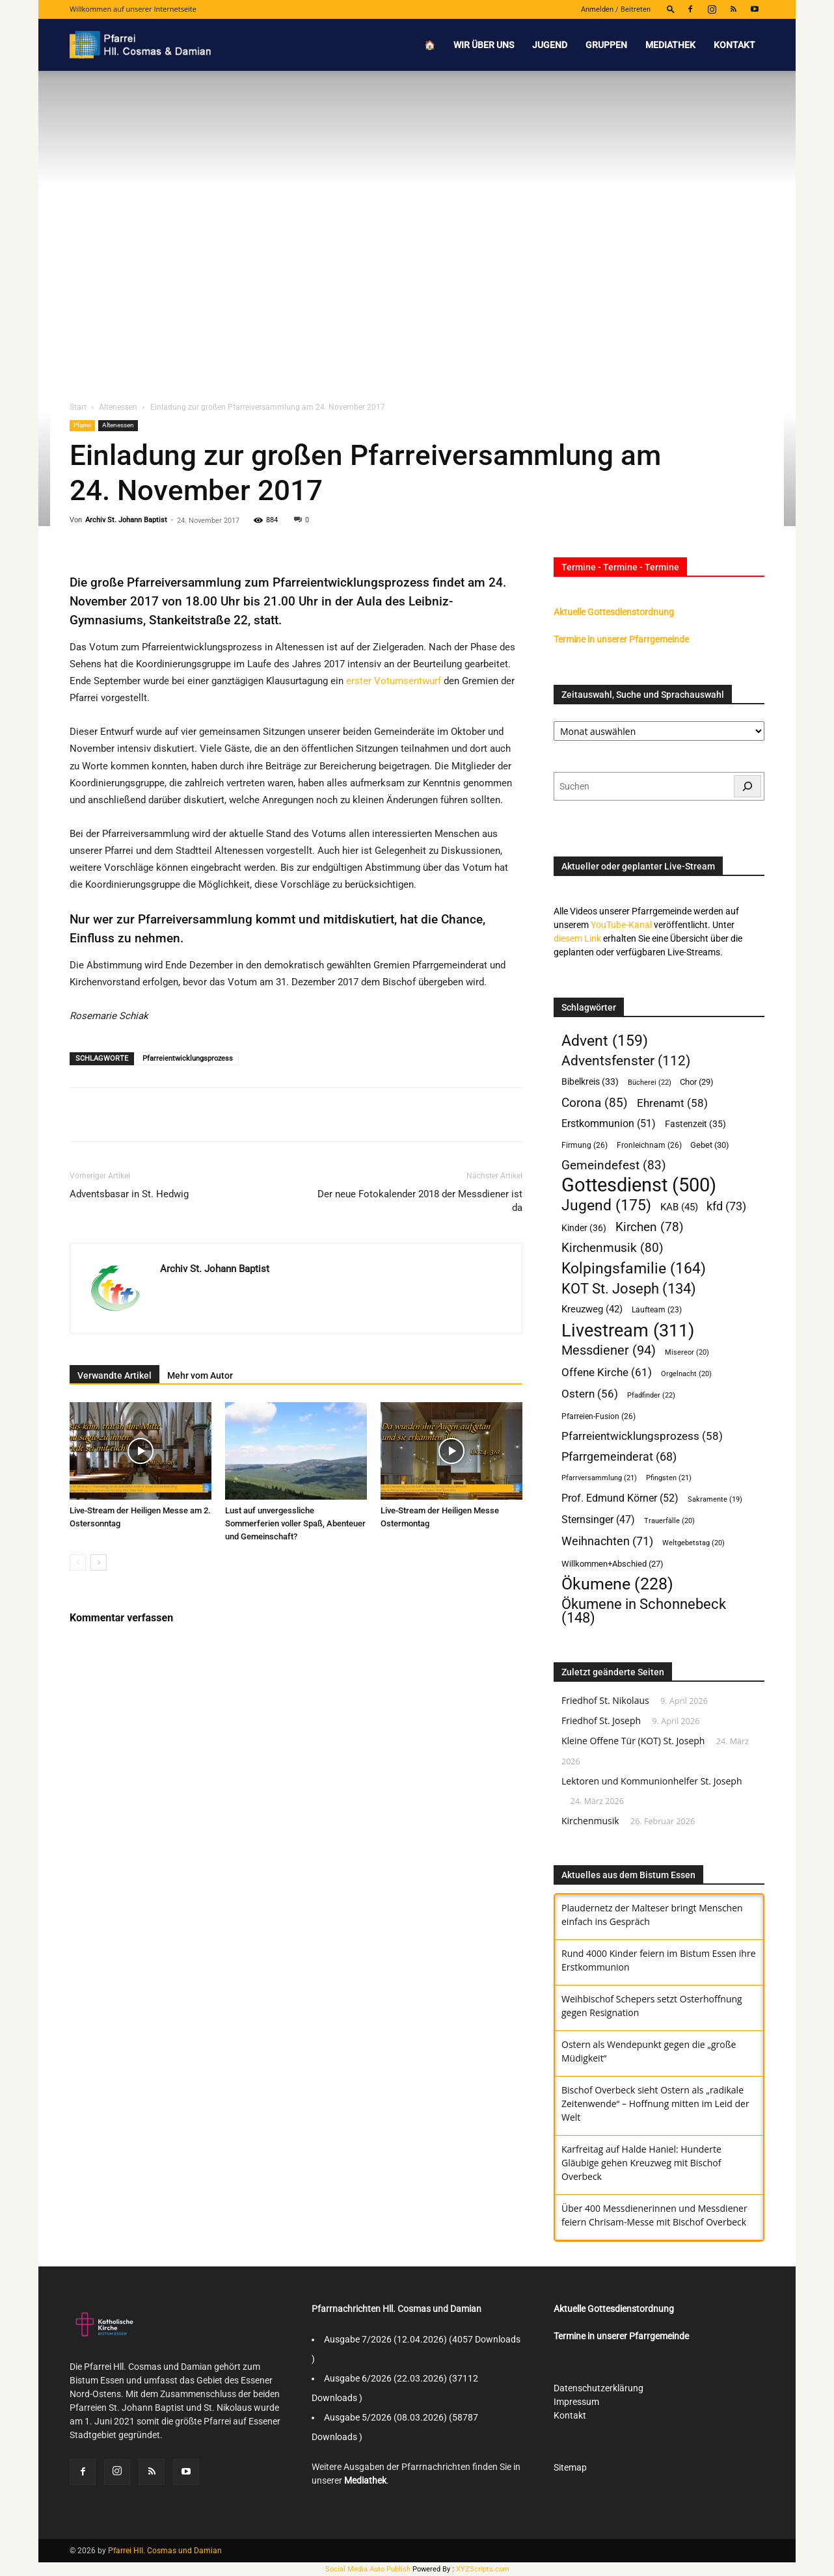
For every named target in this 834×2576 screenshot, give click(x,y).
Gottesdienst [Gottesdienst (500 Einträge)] (638, 1185)
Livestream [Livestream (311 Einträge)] (627, 1330)
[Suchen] (747, 786)
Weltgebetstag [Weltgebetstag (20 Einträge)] (693, 1543)
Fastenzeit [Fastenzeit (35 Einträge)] (695, 1124)
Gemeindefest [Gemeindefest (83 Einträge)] (613, 1165)
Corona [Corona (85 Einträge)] (594, 1102)
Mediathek (670, 45)
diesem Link (577, 938)
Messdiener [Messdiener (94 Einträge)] (608, 1350)
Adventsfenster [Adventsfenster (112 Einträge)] (625, 1061)
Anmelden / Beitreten (616, 9)
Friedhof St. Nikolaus (605, 1700)
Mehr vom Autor (200, 1375)
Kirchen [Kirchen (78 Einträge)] (649, 1227)
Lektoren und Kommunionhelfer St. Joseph (651, 1781)
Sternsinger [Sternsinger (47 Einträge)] (598, 1519)
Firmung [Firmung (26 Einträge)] (584, 1145)
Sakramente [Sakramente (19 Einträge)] (715, 1499)
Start (78, 407)
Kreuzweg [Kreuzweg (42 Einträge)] (592, 1309)
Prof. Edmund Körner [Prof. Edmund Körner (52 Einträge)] (620, 1498)
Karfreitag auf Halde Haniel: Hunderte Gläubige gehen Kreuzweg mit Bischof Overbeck (641, 2163)
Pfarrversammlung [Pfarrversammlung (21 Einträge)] (599, 1478)
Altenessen (118, 407)
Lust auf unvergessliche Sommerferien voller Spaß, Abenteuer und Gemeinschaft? (295, 1523)
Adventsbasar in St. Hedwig (129, 1194)
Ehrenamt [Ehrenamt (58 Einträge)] (672, 1102)
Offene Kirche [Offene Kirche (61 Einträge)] (606, 1372)
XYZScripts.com (482, 2569)
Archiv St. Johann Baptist (126, 520)
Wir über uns (483, 45)
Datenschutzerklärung (598, 2388)
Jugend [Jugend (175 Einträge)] (606, 1205)
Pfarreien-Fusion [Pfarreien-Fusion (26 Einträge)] (598, 1416)
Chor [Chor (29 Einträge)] (697, 1082)
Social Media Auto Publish (367, 2569)
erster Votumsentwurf (393, 681)
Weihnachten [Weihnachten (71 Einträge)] (607, 1541)
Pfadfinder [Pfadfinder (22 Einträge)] (651, 1395)
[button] (670, 9)
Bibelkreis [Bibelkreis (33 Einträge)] (590, 1081)
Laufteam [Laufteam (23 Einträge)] (657, 1309)
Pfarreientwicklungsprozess (187, 1058)
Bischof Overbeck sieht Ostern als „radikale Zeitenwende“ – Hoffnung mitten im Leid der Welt (655, 2103)
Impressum (576, 2402)
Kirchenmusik (590, 1820)
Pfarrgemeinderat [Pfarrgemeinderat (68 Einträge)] (619, 1456)
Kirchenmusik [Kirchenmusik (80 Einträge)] (612, 1248)
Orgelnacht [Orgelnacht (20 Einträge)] (686, 1374)
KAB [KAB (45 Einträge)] (679, 1207)
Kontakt (734, 45)
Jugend (549, 45)
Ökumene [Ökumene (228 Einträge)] (617, 1584)
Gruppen (606, 45)
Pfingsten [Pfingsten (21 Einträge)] (669, 1478)
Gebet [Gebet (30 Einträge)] (709, 1145)
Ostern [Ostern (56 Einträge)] (589, 1393)
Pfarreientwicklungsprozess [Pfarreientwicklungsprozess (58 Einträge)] (642, 1435)
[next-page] (98, 1562)
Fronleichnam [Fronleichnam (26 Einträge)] (649, 1145)
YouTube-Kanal (621, 925)
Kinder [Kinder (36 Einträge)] (583, 1228)
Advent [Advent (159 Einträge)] (604, 1041)
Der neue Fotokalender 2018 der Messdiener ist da (419, 1201)
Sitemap (570, 2467)
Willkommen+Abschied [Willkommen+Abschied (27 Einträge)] (612, 1564)
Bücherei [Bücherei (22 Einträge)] (649, 1082)
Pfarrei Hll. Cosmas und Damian (165, 2550)
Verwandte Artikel (114, 1375)
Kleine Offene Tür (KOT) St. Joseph (633, 1740)
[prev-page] (78, 1562)
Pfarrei (82, 425)
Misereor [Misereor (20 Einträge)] (687, 1352)
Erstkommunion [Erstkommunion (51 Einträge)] (608, 1123)
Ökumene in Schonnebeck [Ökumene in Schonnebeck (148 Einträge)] (643, 1611)
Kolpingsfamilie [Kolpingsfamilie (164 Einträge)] (633, 1268)
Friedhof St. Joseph (601, 1720)
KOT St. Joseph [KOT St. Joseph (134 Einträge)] (628, 1288)
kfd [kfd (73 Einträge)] (726, 1206)
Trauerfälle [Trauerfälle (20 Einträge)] (669, 1521)
